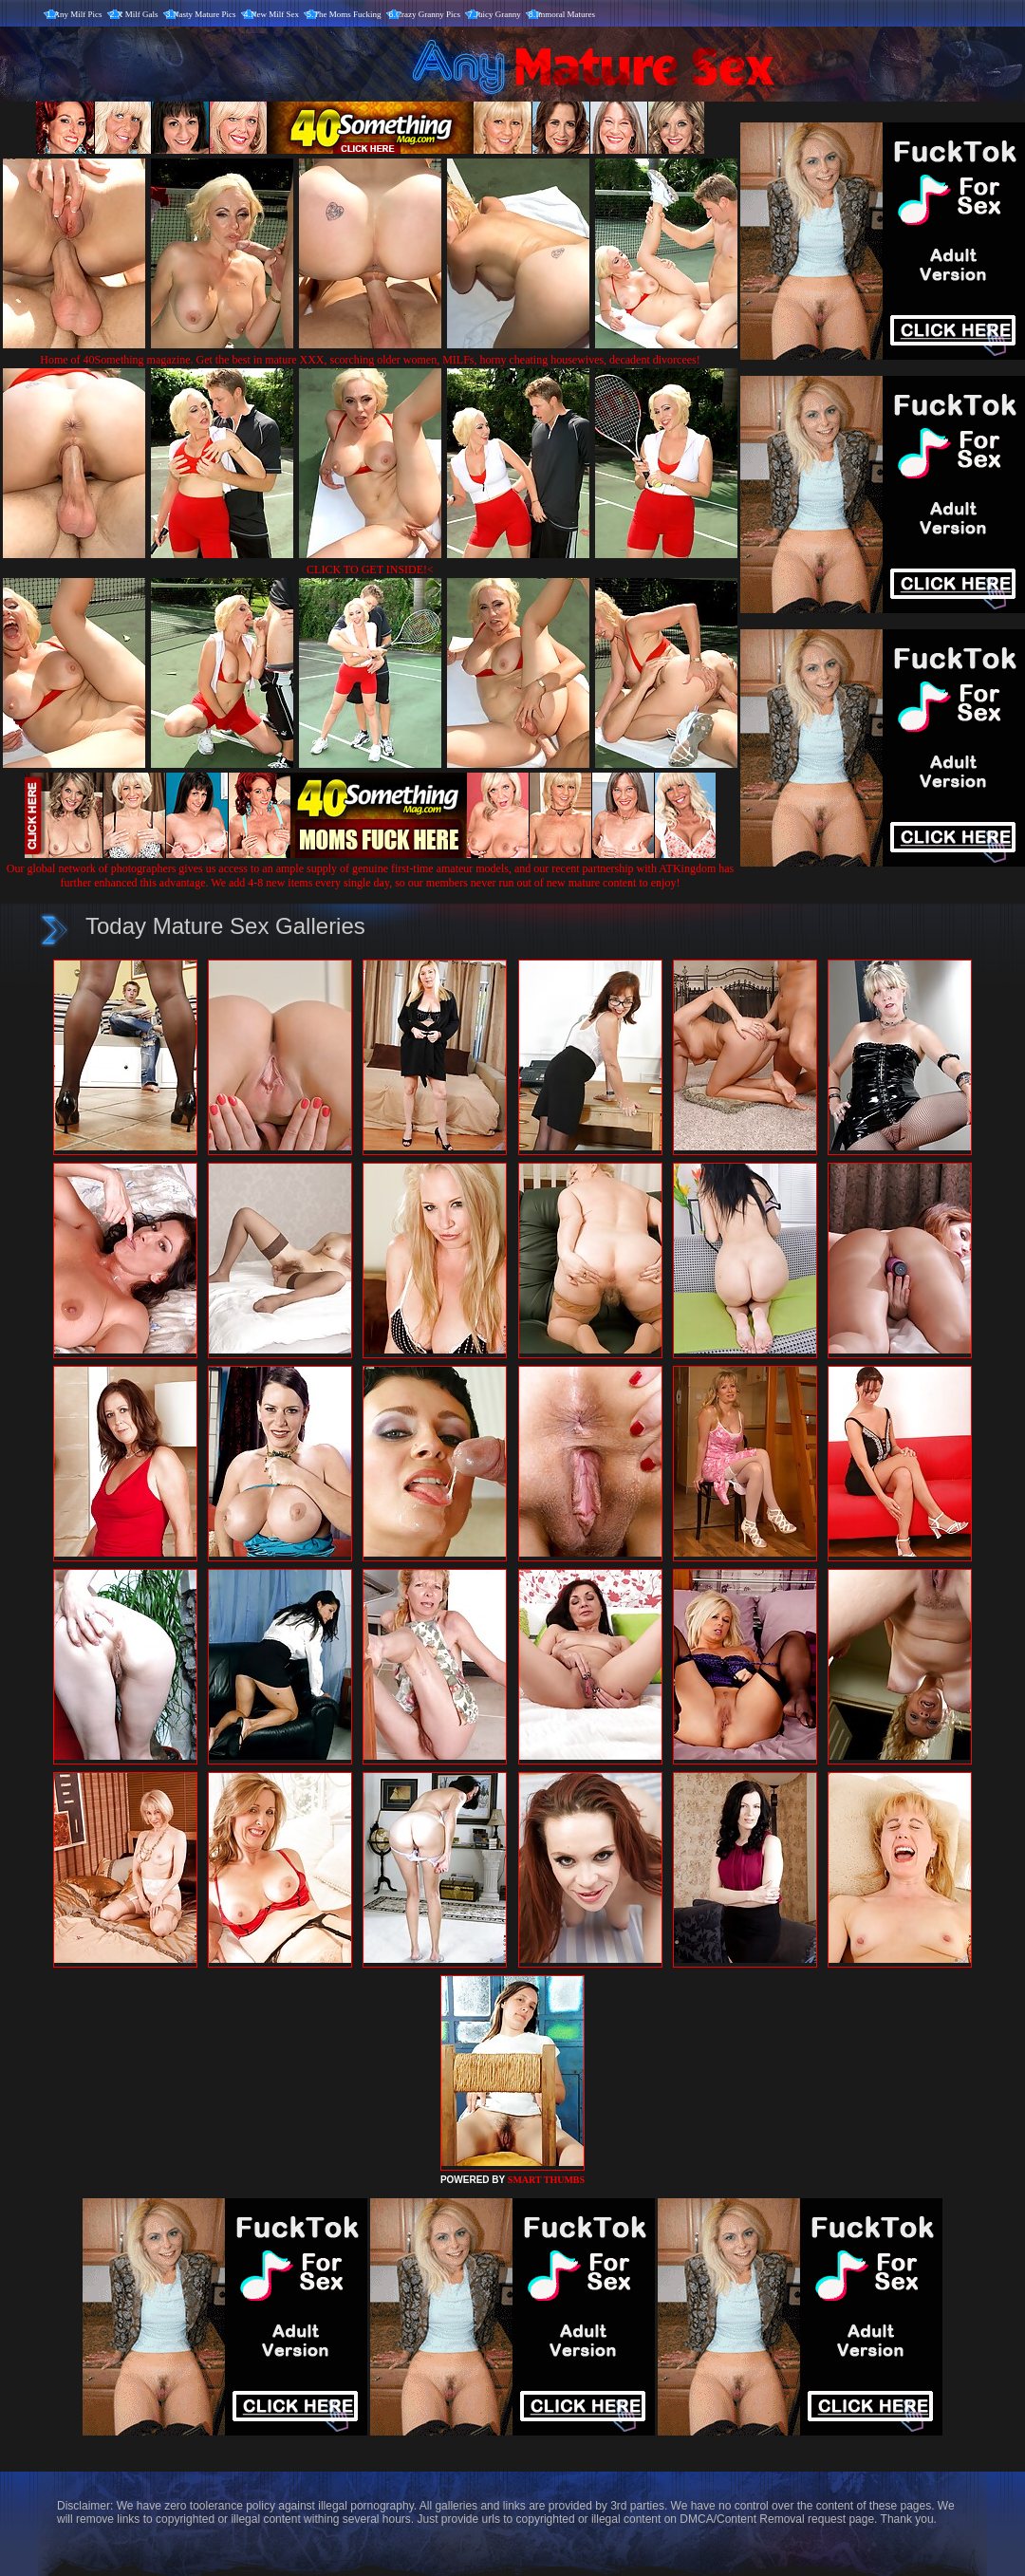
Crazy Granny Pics (428, 14)
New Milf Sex (275, 14)
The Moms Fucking (348, 14)
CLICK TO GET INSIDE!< (370, 569)
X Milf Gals (137, 14)
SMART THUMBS (546, 2180)
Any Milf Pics (78, 14)
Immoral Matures (565, 14)
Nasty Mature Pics (204, 14)
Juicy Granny (498, 14)
